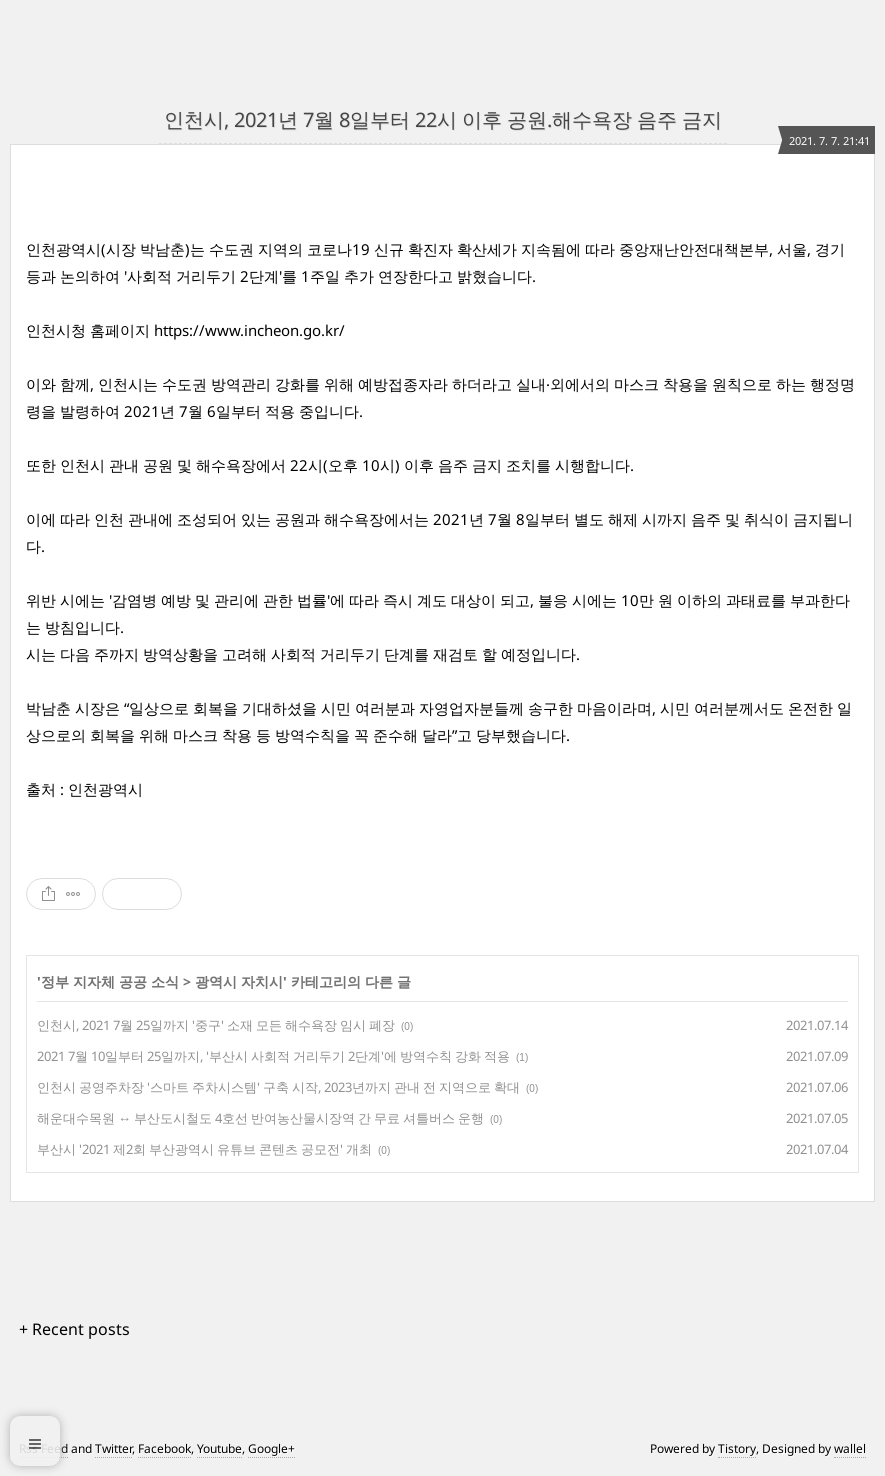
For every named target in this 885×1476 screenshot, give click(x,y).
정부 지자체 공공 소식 (110, 981)
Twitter (113, 1448)
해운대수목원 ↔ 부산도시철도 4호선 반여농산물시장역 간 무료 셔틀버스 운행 (260, 1118)
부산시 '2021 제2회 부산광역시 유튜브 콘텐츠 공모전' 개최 (204, 1149)
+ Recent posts (74, 1329)
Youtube (219, 1448)
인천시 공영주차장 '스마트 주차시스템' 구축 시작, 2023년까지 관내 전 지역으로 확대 (278, 1087)
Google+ (271, 1448)
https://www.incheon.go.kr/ (249, 330)
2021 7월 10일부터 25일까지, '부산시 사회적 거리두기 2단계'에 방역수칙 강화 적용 (273, 1056)
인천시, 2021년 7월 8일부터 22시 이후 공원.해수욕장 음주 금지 (443, 119)
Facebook (164, 1448)
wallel (850, 1448)
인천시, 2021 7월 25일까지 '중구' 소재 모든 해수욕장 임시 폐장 (216, 1025)
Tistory (737, 1448)
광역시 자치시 (239, 981)
